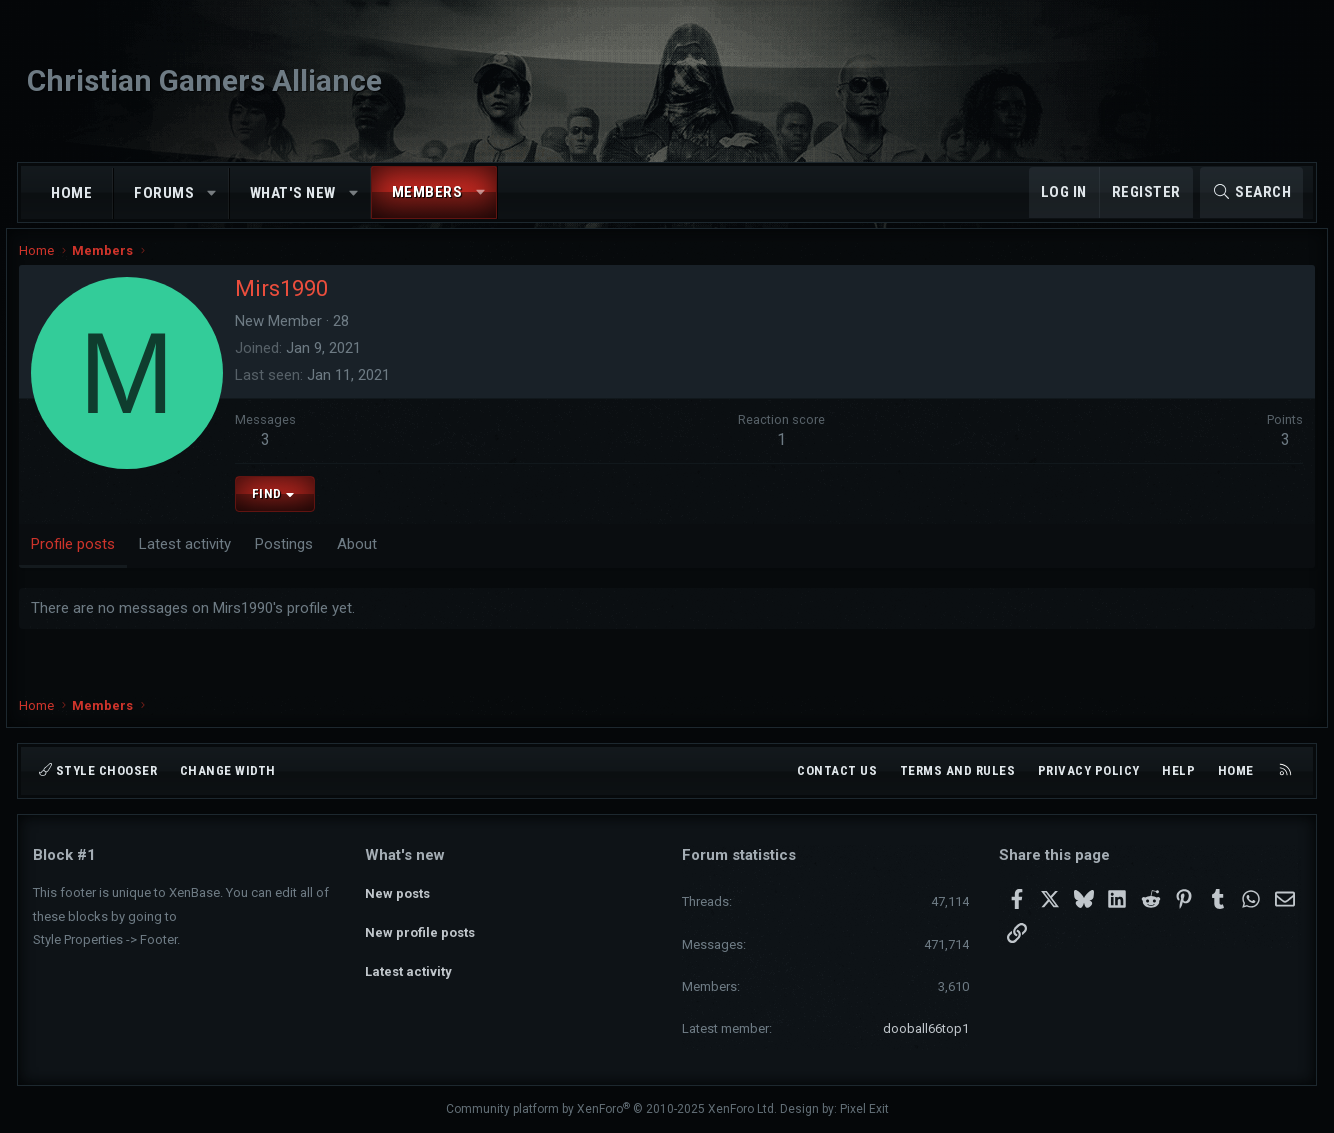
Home (71, 193)
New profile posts (420, 926)
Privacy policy (1089, 770)
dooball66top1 (926, 1028)
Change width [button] (228, 770)
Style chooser (98, 770)
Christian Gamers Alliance (204, 80)
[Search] (1251, 192)
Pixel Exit (864, 1109)
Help (1178, 770)
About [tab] (371, 557)
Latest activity (408, 962)
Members (427, 192)
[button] (212, 193)
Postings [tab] (298, 557)
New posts (397, 890)
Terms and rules (958, 770)
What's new (293, 193)
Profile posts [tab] (87, 557)
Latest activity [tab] (199, 557)
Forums (164, 193)
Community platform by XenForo (611, 1109)
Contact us (837, 770)
